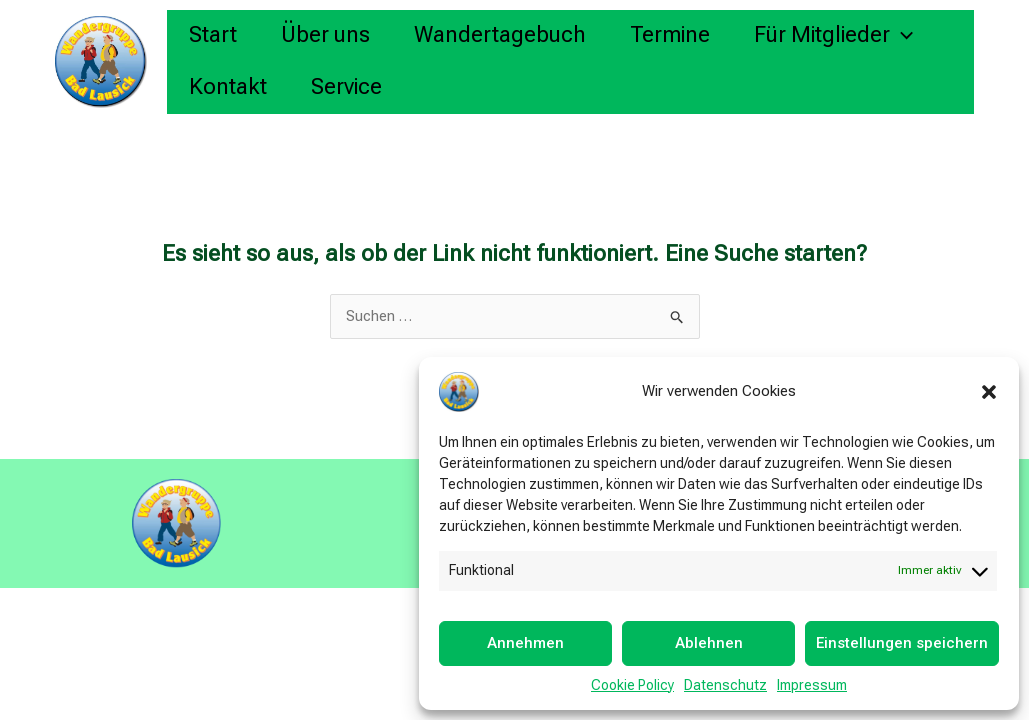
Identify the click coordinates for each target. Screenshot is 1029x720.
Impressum (812, 685)
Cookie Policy (632, 685)
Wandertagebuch (500, 34)
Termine (670, 34)
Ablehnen (709, 643)
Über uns (325, 34)
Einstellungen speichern (902, 643)
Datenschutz (725, 685)
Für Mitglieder (833, 34)
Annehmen (525, 643)
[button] (989, 392)
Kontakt (228, 86)
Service (346, 86)
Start (213, 34)
